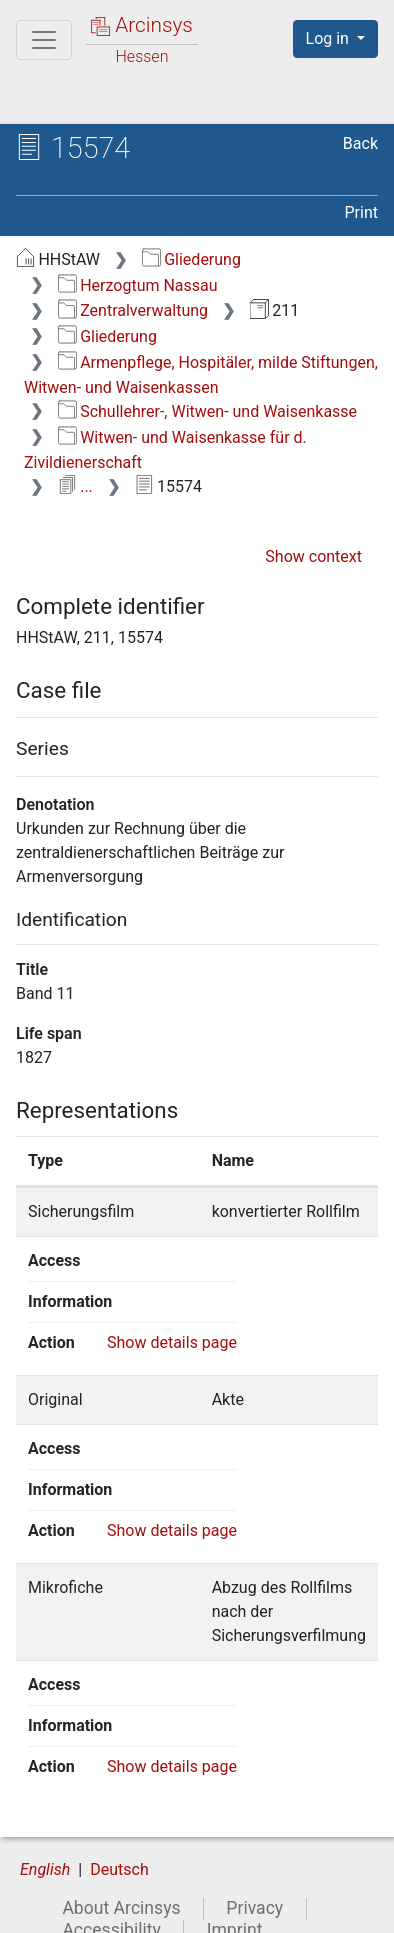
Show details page (172, 1342)
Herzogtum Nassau (138, 285)
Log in (329, 38)
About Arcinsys (121, 1885)
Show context (313, 556)
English (45, 1846)
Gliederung (191, 259)
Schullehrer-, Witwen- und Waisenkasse (207, 411)
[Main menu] (44, 40)
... (75, 486)
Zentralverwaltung (133, 310)
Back (360, 143)
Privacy (254, 1885)
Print (361, 212)
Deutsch (119, 1846)
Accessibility (111, 1906)
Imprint (235, 1906)
